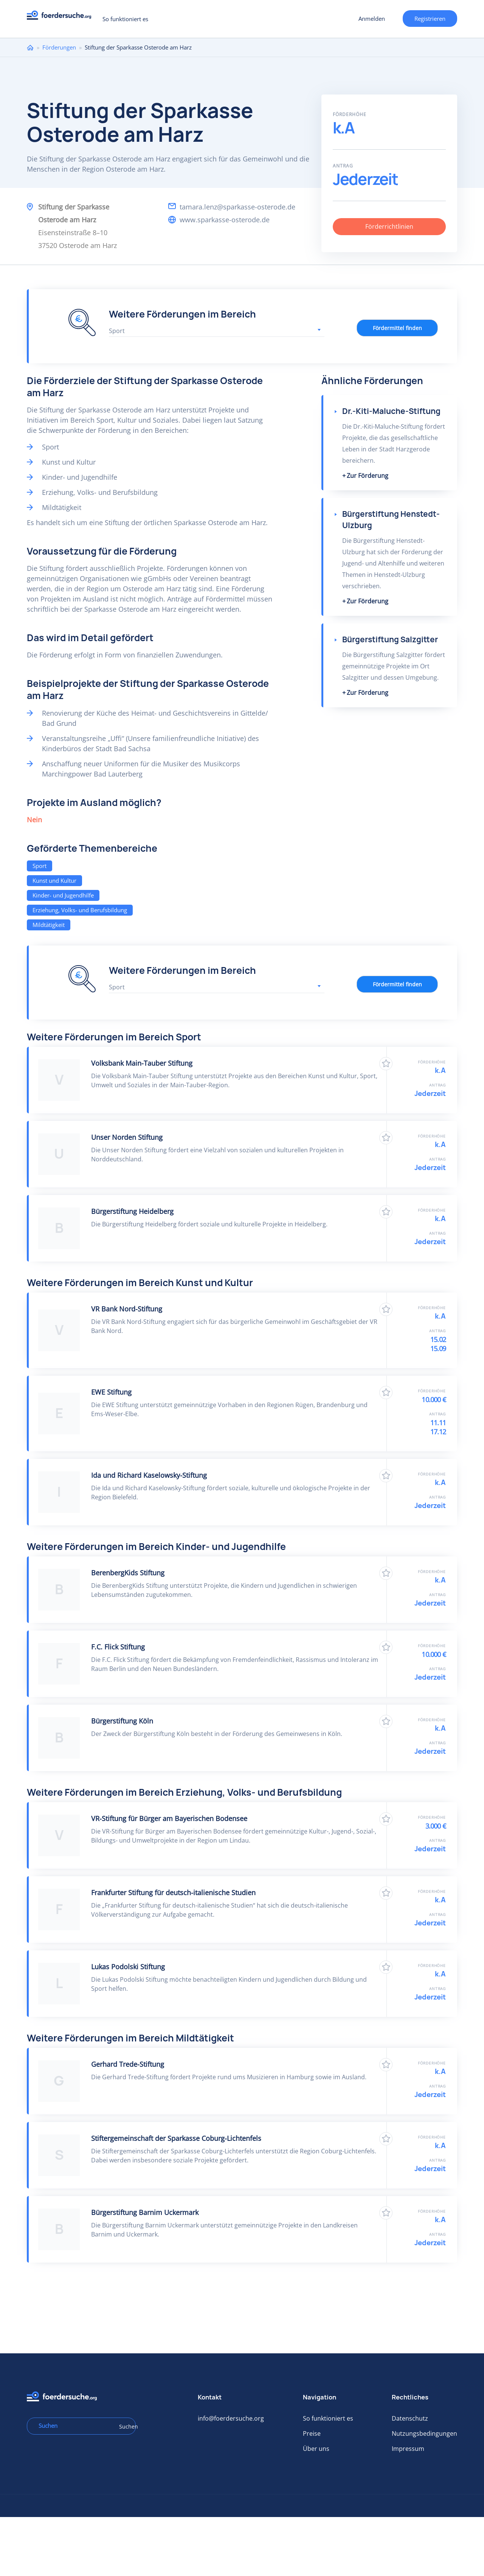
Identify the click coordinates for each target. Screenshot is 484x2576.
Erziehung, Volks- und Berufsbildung (80, 910)
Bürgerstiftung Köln (122, 1720)
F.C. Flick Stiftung (118, 1646)
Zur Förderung (367, 475)
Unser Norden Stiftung (127, 1137)
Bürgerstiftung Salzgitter (390, 639)
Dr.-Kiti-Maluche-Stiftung (391, 411)
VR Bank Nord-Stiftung (126, 1308)
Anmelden (371, 18)
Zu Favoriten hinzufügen (385, 1063)
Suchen (124, 2426)
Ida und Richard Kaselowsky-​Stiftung (149, 1475)
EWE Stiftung (111, 1391)
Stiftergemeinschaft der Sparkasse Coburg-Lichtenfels (176, 2138)
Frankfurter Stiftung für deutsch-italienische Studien (173, 1892)
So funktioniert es (125, 19)
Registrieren (429, 18)
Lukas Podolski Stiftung (128, 1966)
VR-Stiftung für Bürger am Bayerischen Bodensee (169, 1818)
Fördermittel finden (397, 328)
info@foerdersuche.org (231, 2418)
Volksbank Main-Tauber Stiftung (141, 1063)
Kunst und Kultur (54, 880)
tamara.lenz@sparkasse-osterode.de (237, 206)
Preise (312, 2433)
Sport (40, 866)
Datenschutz (410, 2418)
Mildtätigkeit (49, 924)
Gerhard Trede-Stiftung (127, 2064)
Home (30, 47)
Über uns (316, 2448)
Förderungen (59, 47)
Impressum (408, 2448)
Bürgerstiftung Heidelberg (132, 1211)
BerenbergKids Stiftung (127, 1572)
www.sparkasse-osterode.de (225, 219)
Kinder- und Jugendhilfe (63, 895)
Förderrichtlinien (389, 226)
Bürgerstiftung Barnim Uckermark (145, 2212)
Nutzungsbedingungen (424, 2433)
